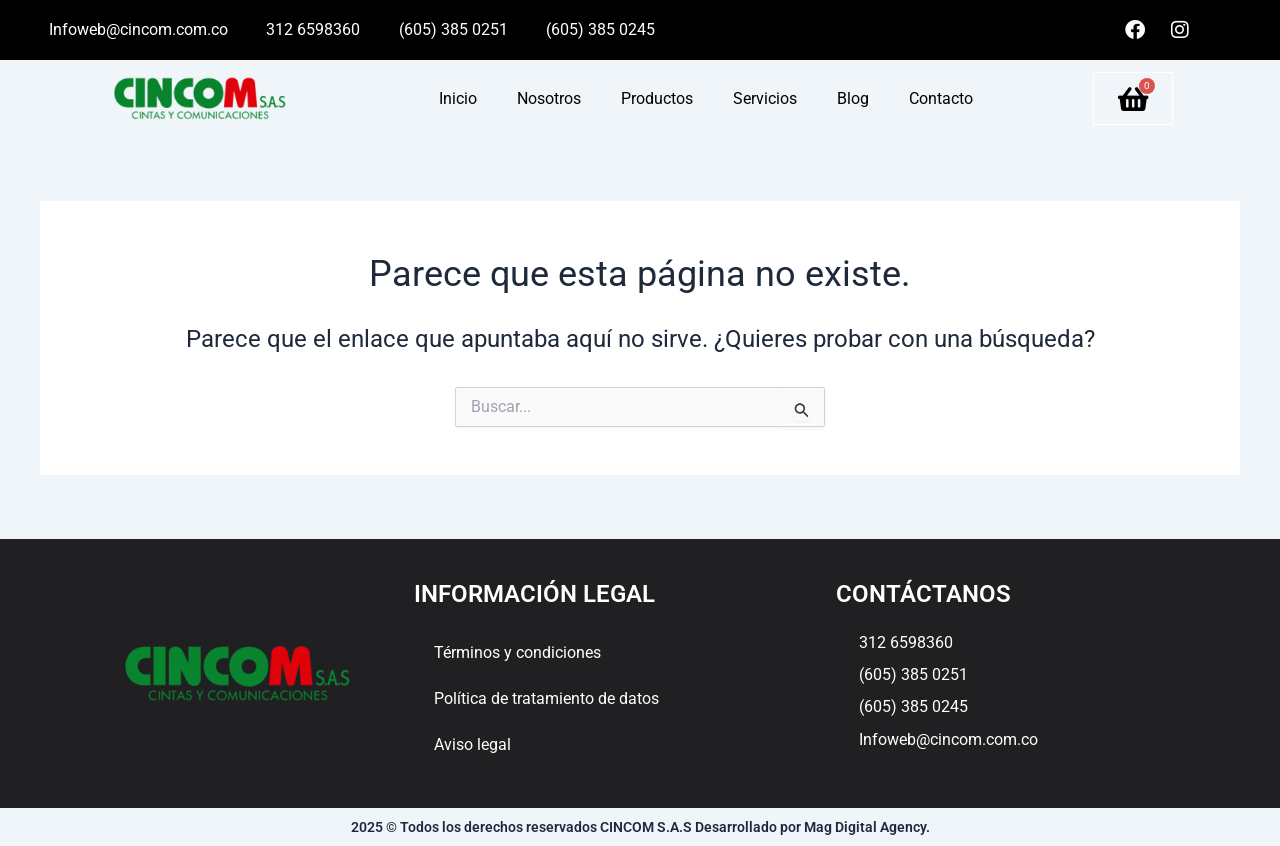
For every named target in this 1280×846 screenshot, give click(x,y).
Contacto (941, 98)
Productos (657, 98)
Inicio (458, 98)
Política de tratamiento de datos (546, 698)
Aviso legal (472, 744)
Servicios (765, 98)
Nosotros (549, 98)
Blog (853, 98)
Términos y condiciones (517, 652)
